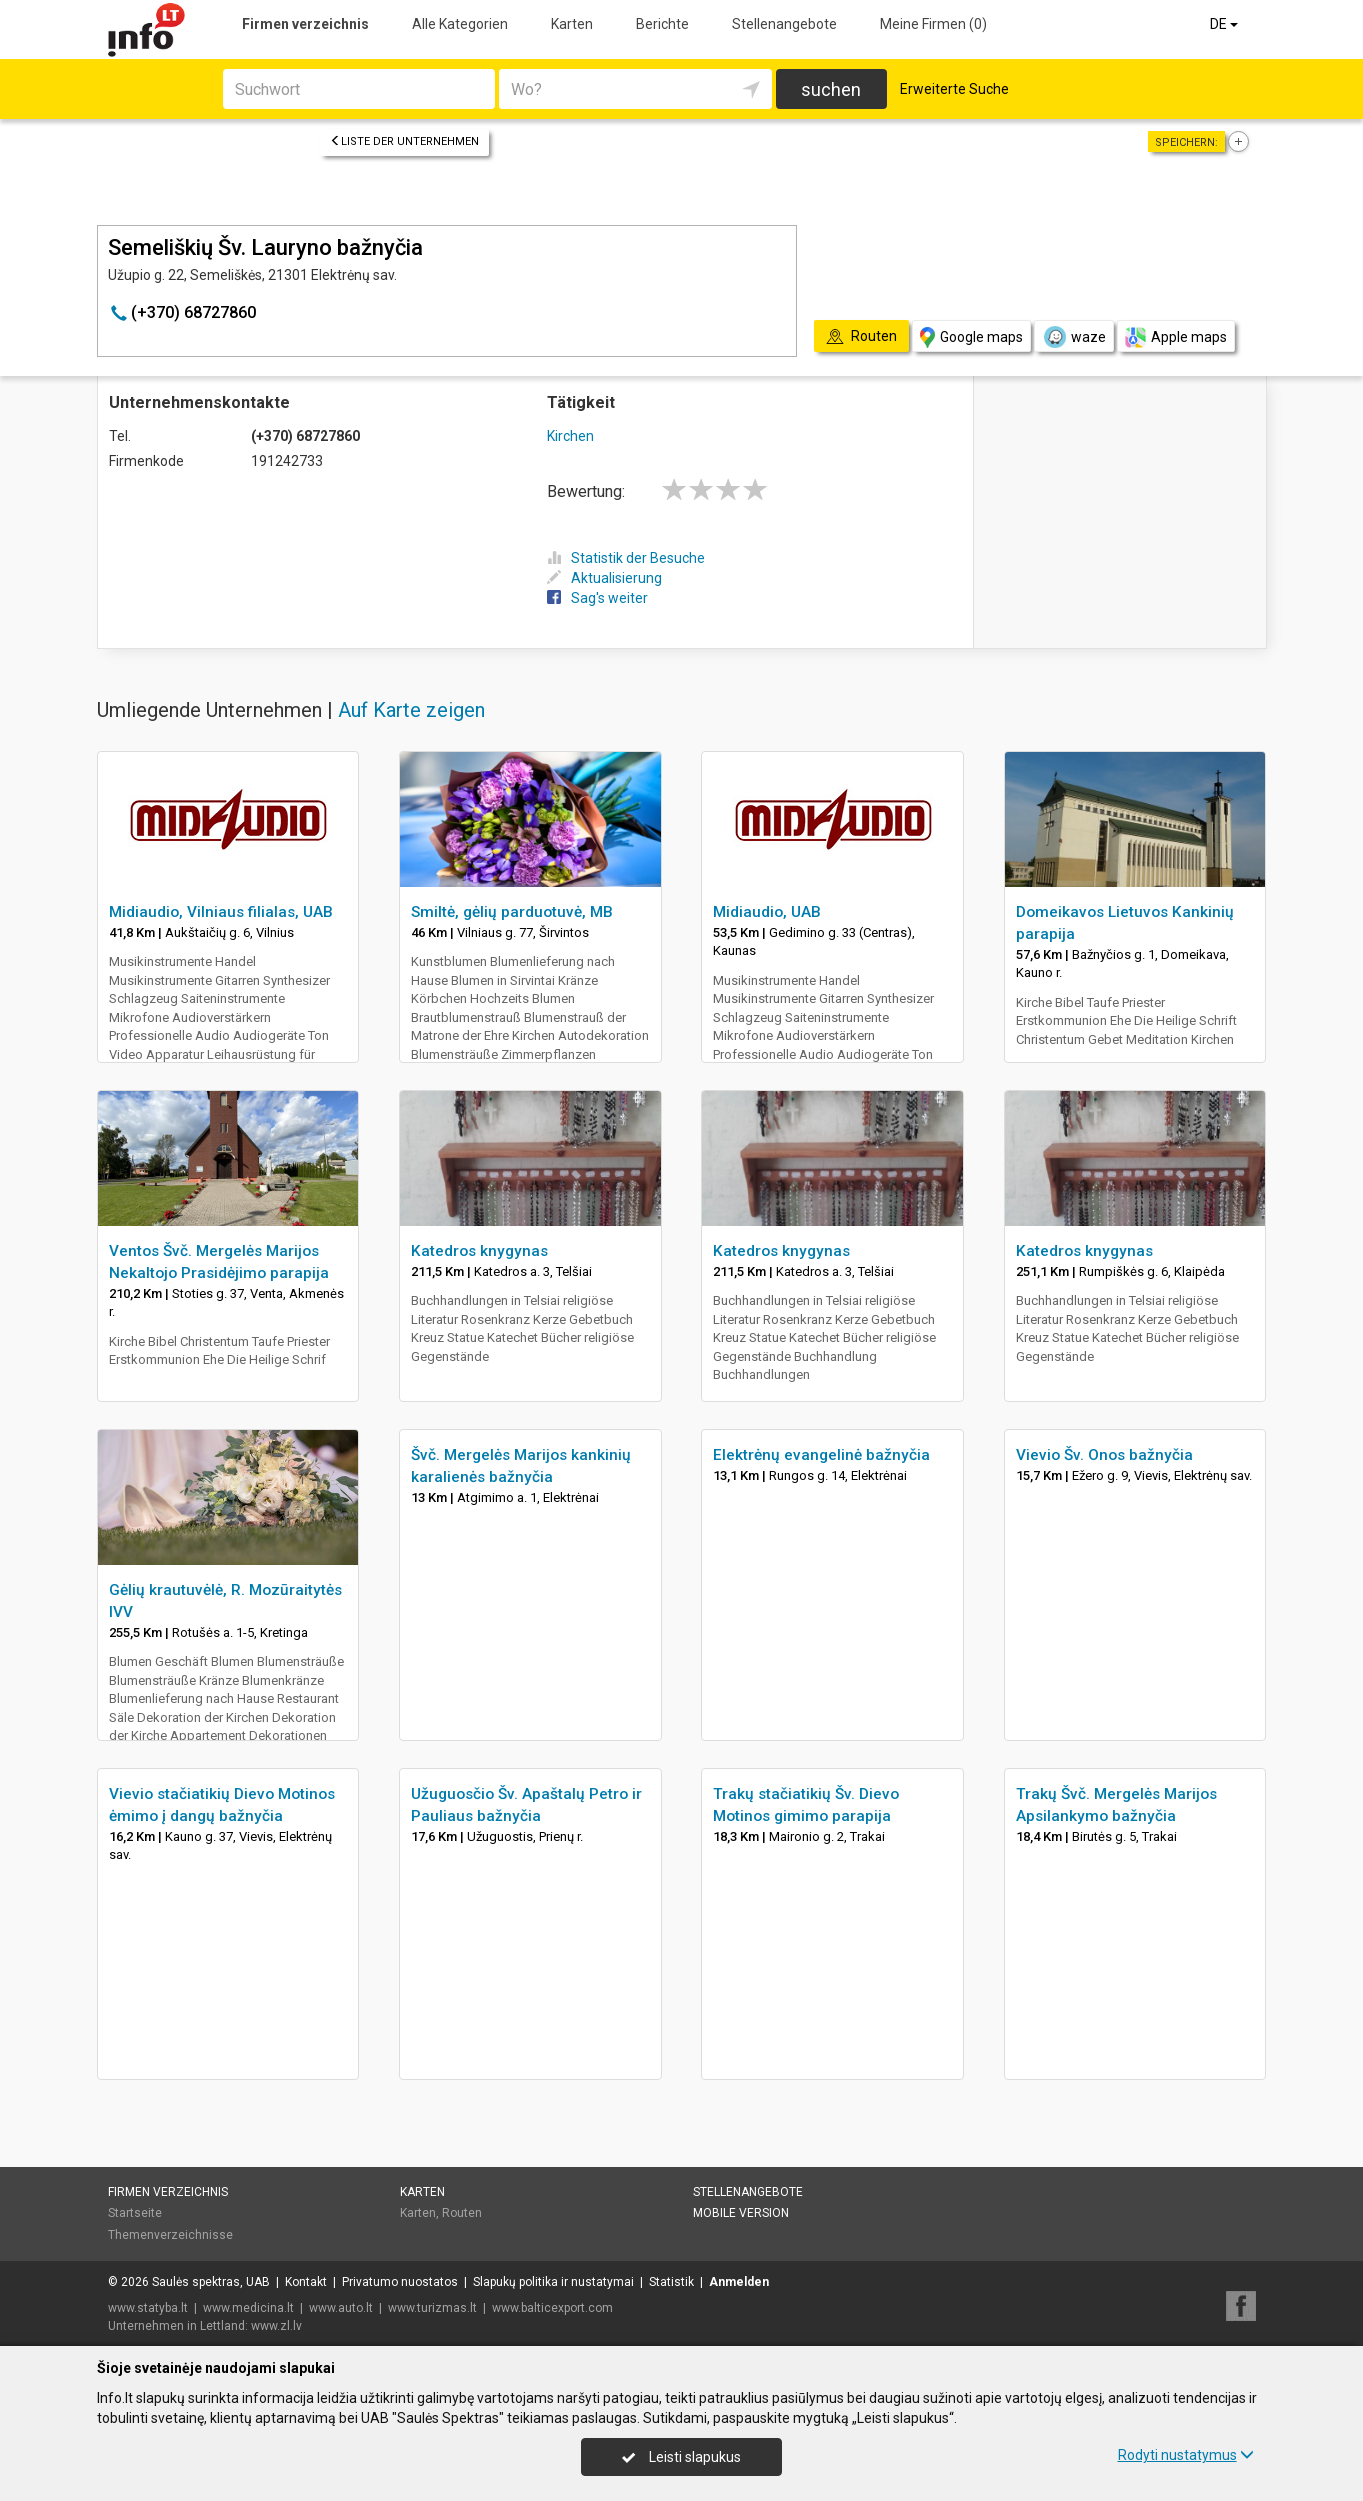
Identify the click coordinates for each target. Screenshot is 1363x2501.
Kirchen (570, 436)
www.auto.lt (341, 2308)
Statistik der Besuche (626, 558)
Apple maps (1176, 337)
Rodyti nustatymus (1186, 2455)
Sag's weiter (597, 598)
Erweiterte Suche (954, 89)
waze (1074, 337)
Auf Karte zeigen (411, 710)
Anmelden (739, 2282)
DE (1225, 24)
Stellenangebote (784, 24)
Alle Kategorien (460, 24)
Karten (572, 24)
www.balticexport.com (552, 2308)
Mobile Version (741, 2213)
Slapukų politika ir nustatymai (553, 2282)
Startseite (135, 2213)
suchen (831, 89)
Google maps (971, 337)
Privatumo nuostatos (400, 2282)
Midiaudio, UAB (767, 912)
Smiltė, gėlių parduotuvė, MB (512, 912)
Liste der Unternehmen (404, 141)
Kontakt (306, 2282)
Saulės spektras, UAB (211, 2282)
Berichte (662, 24)
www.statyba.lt (148, 2308)
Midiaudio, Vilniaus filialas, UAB (221, 912)
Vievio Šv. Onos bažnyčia (1104, 1455)
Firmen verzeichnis (305, 24)
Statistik (671, 2282)
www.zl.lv (276, 2326)
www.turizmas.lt (432, 2308)
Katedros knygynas (479, 1251)
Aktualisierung (604, 578)
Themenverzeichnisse (170, 2235)
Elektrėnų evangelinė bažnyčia (821, 1455)
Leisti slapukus (681, 2457)
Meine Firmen (933, 24)
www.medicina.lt (248, 2308)
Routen (462, 2213)
